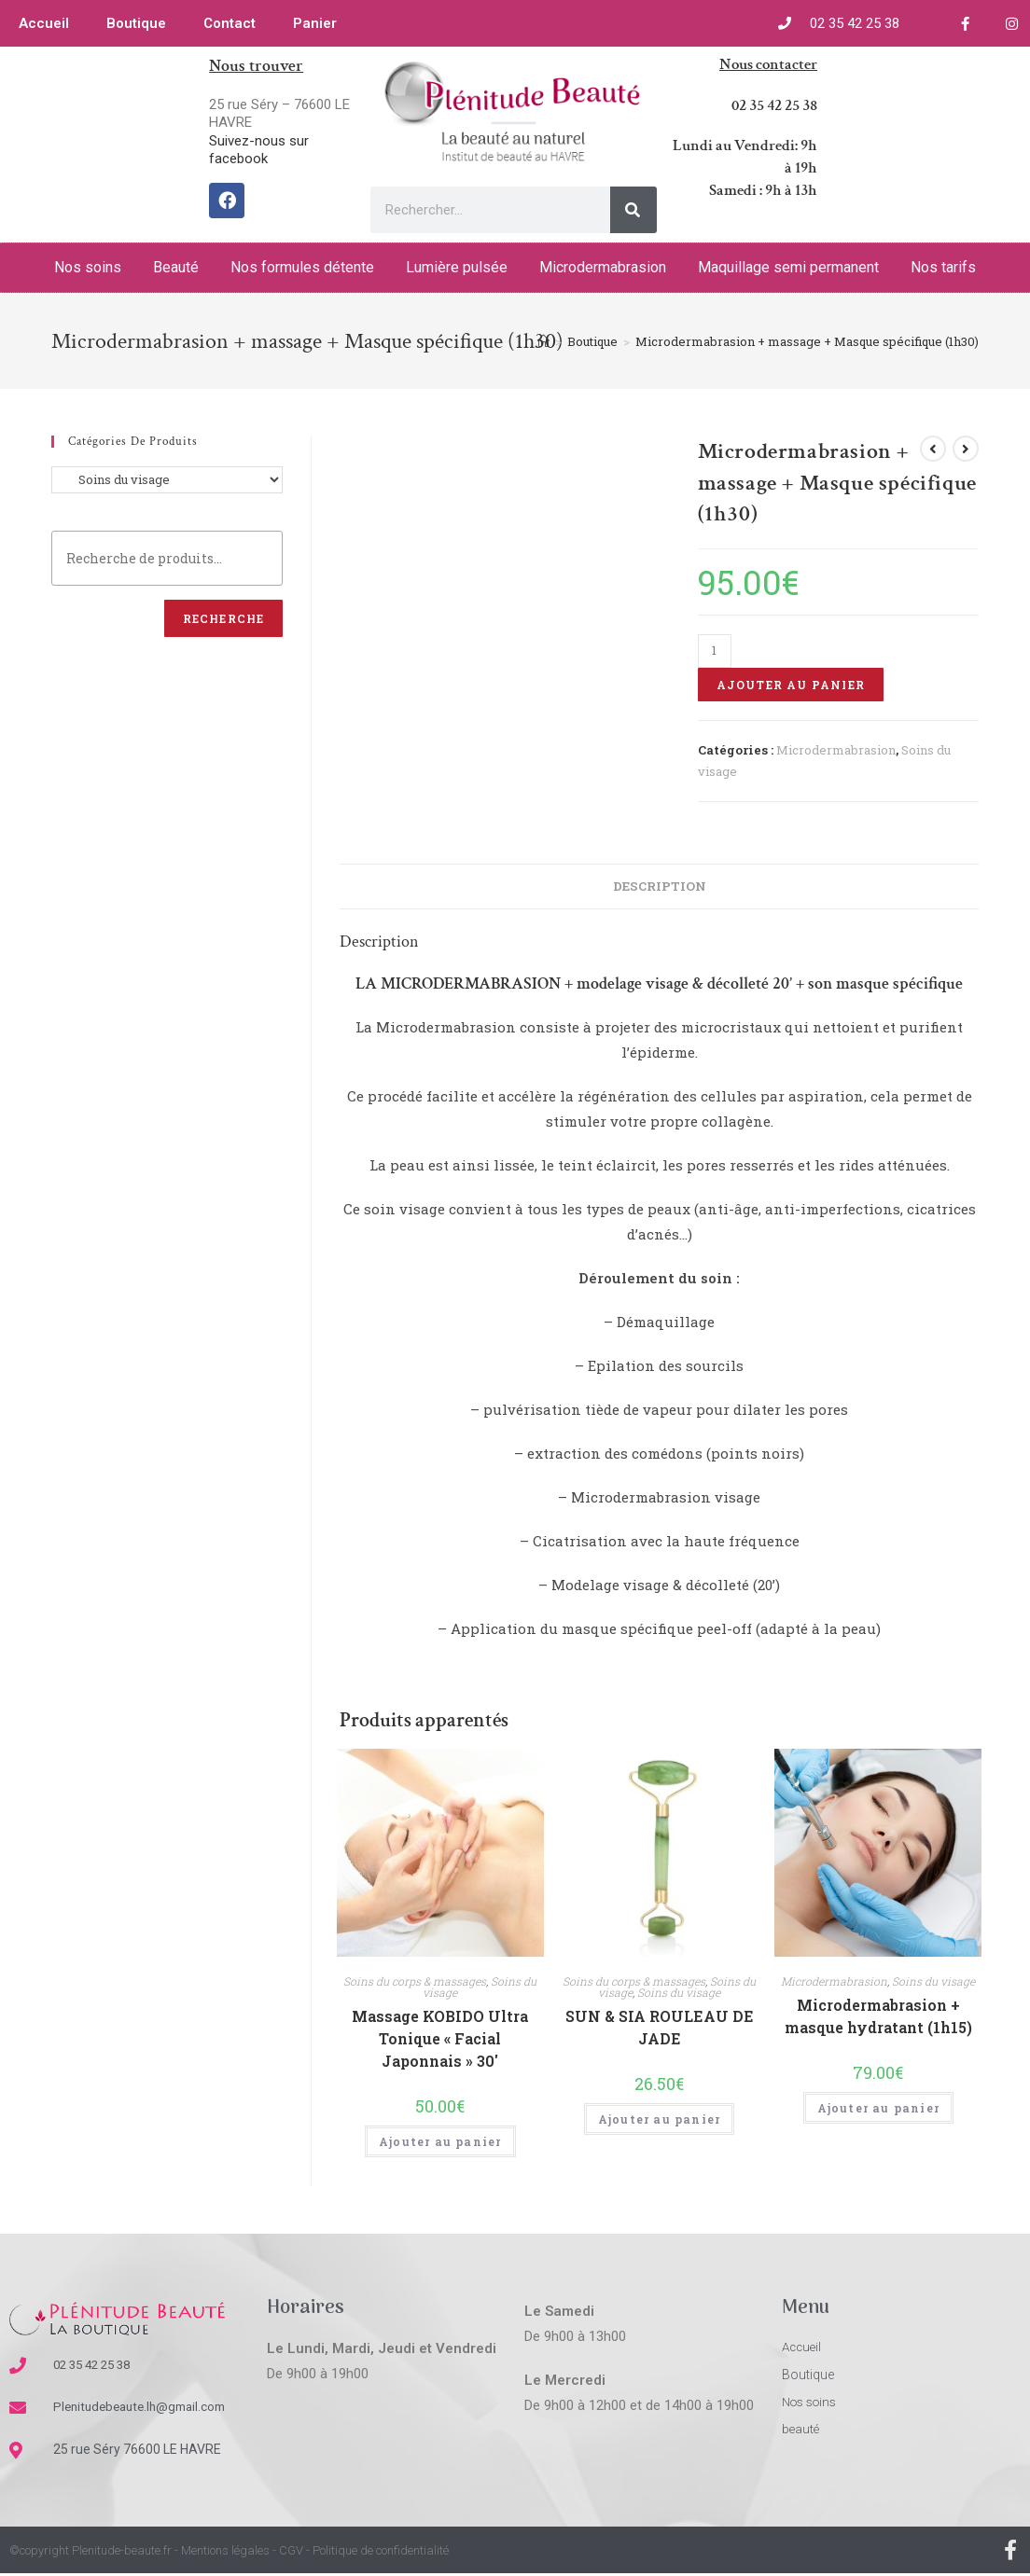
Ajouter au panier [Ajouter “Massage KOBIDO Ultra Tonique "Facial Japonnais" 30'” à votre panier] (440, 2141)
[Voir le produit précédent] (933, 449)
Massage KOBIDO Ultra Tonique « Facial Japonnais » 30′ (440, 2038)
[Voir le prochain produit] (966, 449)
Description (659, 886)
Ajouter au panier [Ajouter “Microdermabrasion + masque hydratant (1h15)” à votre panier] (878, 2107)
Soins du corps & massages (414, 1981)
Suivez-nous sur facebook (259, 150)
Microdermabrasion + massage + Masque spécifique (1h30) (807, 341)
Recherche (224, 618)
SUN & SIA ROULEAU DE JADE (659, 2027)
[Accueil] (543, 341)
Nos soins (87, 267)
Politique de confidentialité (381, 2552)
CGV (291, 2552)
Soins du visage (678, 1992)
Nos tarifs (943, 267)
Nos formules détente (302, 267)
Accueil (44, 23)
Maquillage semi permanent (788, 267)
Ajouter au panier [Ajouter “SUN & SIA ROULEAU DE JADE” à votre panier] (659, 2119)
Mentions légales (225, 2552)
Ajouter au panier (791, 684)
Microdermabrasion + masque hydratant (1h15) (878, 2016)
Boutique (136, 23)
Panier (315, 23)
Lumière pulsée (457, 267)
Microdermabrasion (602, 267)
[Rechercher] (633, 210)
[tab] (660, 886)
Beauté (176, 267)
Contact (229, 23)
